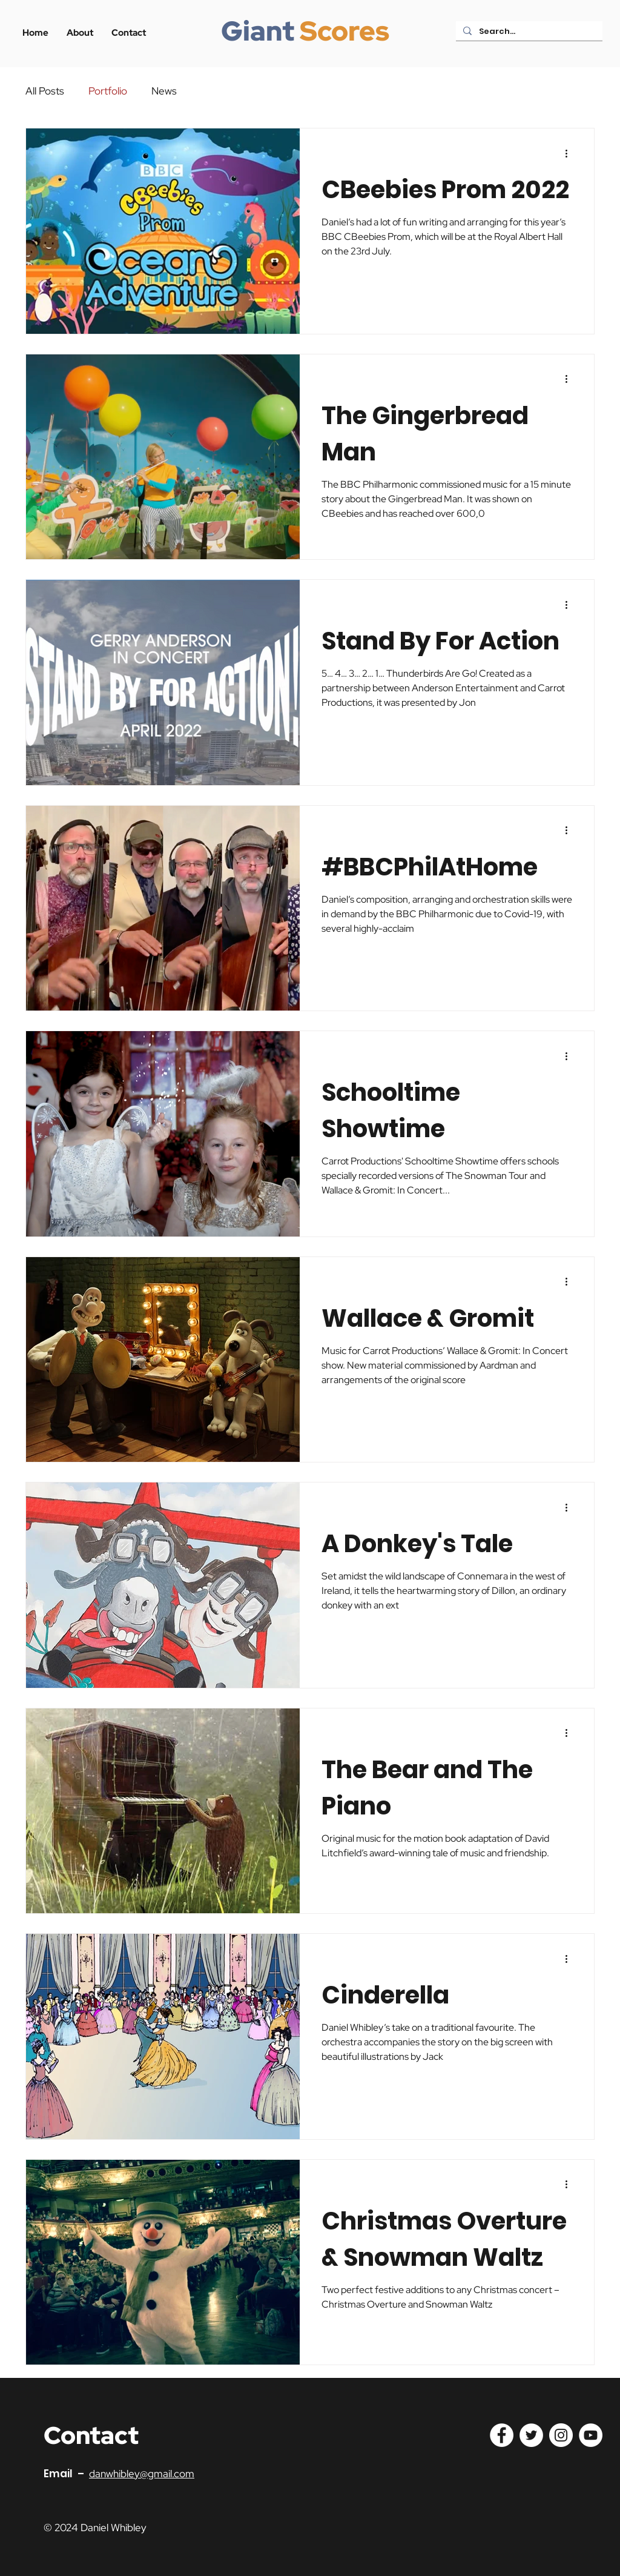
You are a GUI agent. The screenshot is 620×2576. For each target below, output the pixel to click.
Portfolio (107, 91)
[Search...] (528, 31)
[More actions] (570, 153)
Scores (344, 31)
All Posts (44, 91)
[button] (128, 32)
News (164, 91)
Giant (257, 31)
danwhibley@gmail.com (141, 2473)
